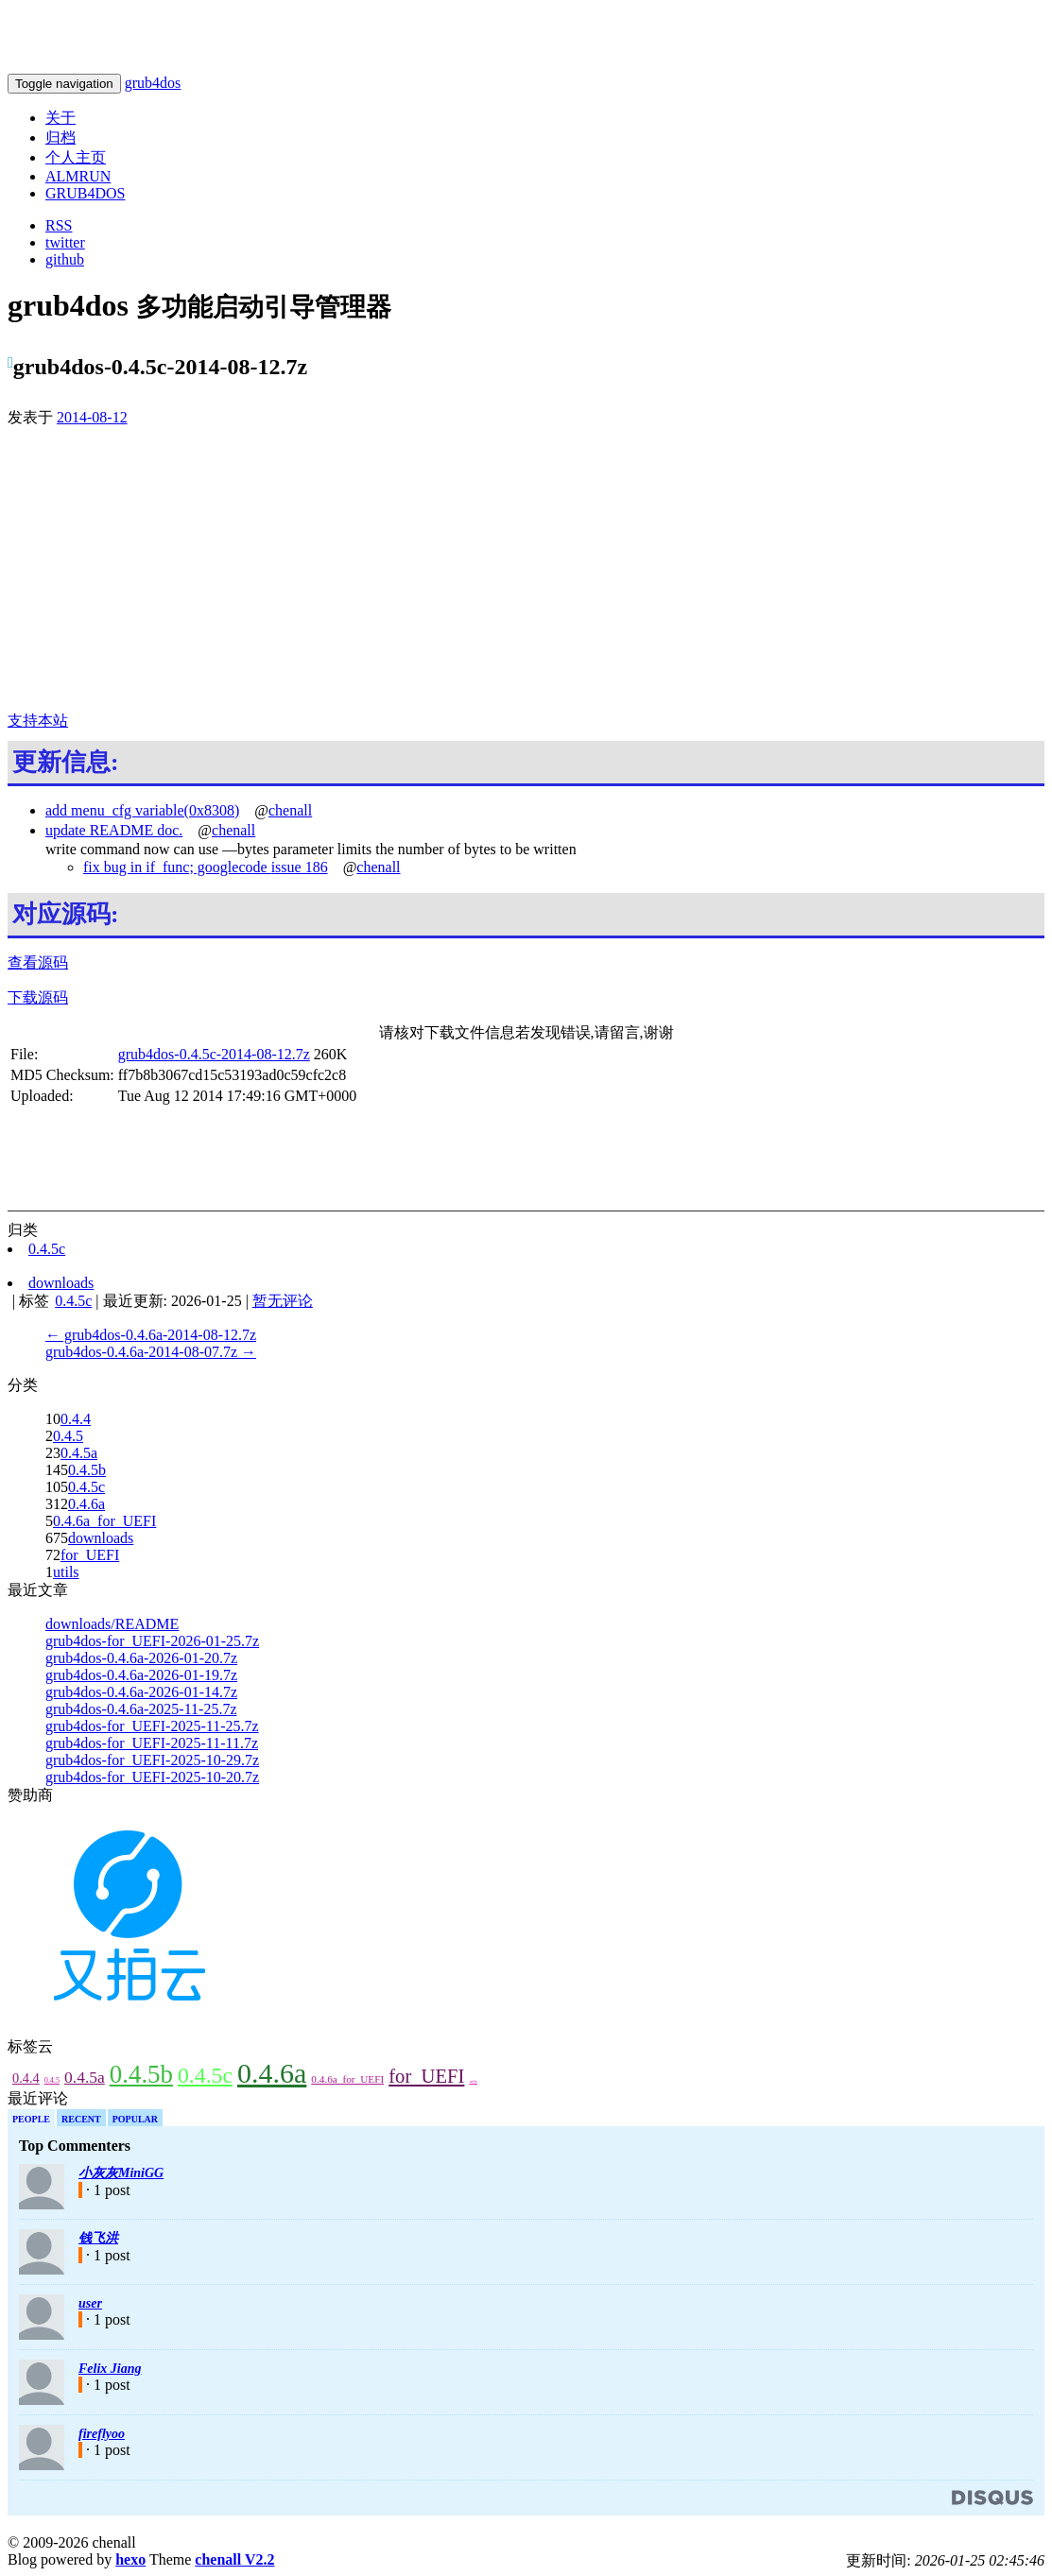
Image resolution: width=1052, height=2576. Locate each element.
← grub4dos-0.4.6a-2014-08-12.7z (150, 1335)
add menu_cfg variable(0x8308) (142, 810)
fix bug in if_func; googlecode (177, 867)
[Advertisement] (526, 570)
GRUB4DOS (85, 193)
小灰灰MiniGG (121, 2173)
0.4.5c (86, 1487)
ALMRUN (78, 176)
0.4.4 (75, 1419)
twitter (65, 242)
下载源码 (38, 997)
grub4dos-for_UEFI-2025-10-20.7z (152, 1777)
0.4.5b (87, 1470)
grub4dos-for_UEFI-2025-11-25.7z (152, 1726)
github (64, 259)
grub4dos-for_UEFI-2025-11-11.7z (151, 1743)
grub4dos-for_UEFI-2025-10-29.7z (152, 1760)
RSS (58, 225)
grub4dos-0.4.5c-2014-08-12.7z (214, 1054)
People (31, 2119)
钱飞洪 (98, 2238)
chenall (290, 810)
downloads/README (112, 1624)
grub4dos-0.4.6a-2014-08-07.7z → (150, 1352)
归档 (60, 137)
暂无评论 (282, 1301)
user (90, 2303)
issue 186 (299, 867)
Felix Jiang (110, 2368)
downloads (100, 1538)
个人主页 (75, 157)
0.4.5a (78, 1453)
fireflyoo (101, 2434)
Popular (135, 2119)
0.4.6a (86, 1504)
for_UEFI (89, 1555)
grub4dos (153, 83)
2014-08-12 (92, 417)
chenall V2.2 (234, 2559)
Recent (81, 2119)
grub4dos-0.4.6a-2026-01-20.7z (141, 1658)
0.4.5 (68, 1436)
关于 (60, 118)
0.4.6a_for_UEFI (104, 1521)
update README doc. (113, 830)
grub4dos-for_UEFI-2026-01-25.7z (152, 1641)
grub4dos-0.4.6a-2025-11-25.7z (140, 1709)
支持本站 (38, 721)
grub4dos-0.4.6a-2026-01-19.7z (141, 1675)
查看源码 (38, 962)
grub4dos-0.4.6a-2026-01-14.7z (141, 1692)
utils (66, 1572)
